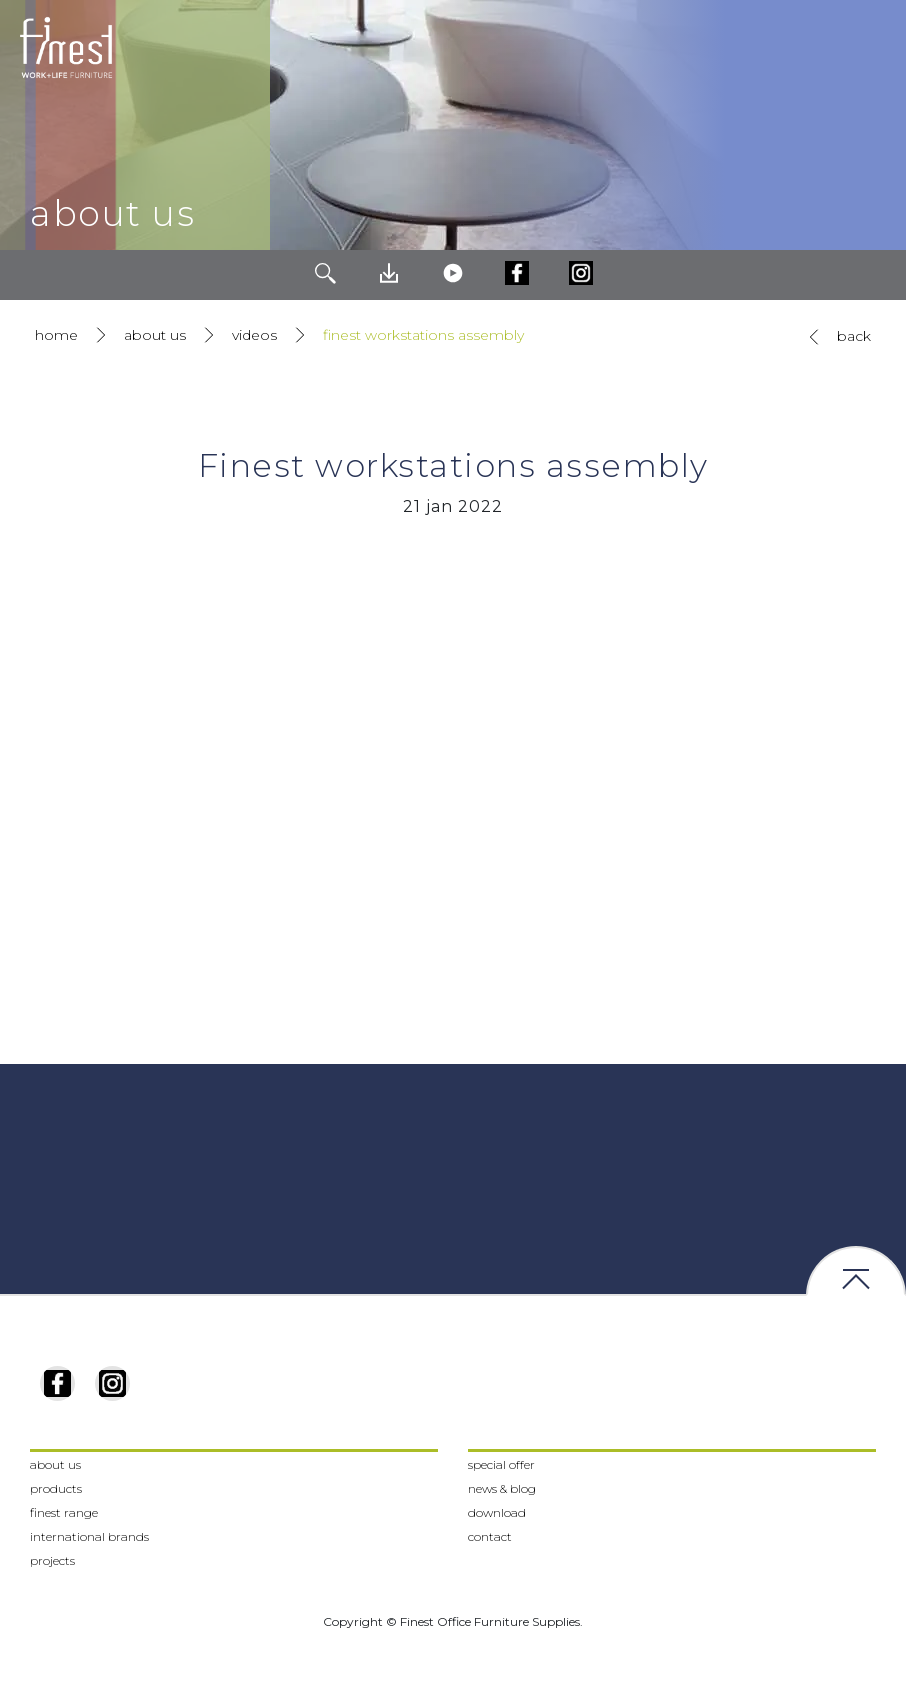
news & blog (502, 1488)
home (56, 335)
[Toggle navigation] (875, 48)
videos (254, 335)
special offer (501, 1464)
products (56, 1488)
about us (155, 335)
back (836, 337)
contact (490, 1536)
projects (52, 1560)
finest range (64, 1512)
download (497, 1512)
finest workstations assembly (423, 335)
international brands (89, 1536)
